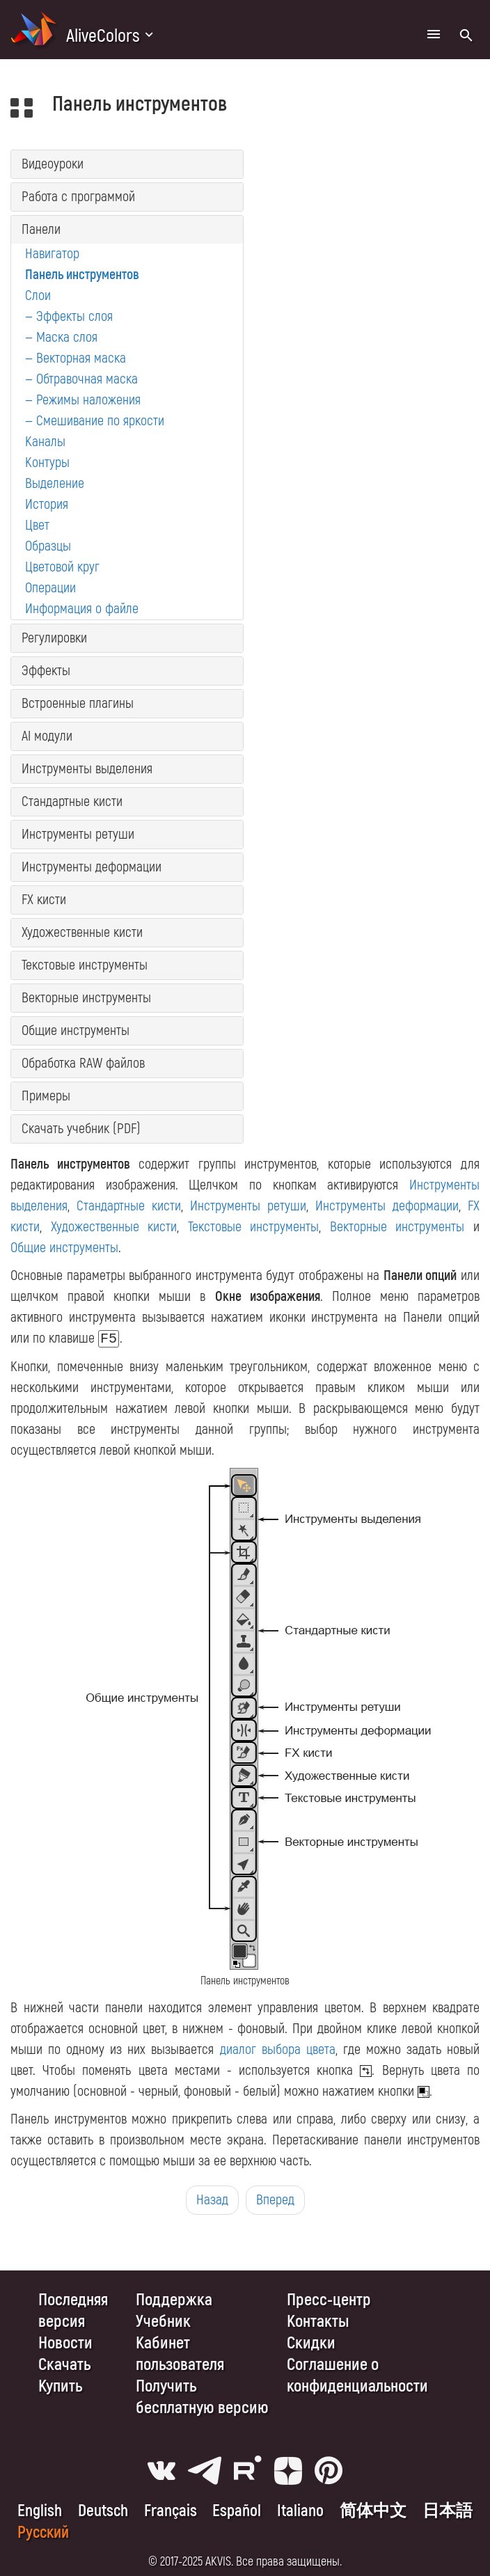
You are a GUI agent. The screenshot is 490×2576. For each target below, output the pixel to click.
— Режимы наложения (83, 400)
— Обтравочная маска (81, 379)
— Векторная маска (75, 358)
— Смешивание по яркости (94, 420)
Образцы (48, 546)
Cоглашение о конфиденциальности (357, 2375)
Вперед (275, 2199)
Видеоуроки (53, 164)
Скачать (64, 2365)
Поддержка (174, 2300)
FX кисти (44, 899)
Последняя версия (73, 2310)
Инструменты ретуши (78, 834)
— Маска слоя (61, 337)
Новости (65, 2343)
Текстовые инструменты (85, 965)
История (46, 504)
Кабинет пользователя (180, 2354)
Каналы (45, 441)
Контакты (318, 2321)
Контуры (47, 462)
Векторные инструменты (86, 997)
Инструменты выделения (87, 768)
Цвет (37, 525)
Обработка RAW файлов (83, 1063)
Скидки (311, 2343)
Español (236, 2511)
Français (170, 2511)
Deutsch (103, 2511)
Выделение (54, 483)
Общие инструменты (75, 1030)
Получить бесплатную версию (202, 2397)
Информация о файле (82, 608)
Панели (41, 229)
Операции (50, 587)
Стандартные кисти (72, 801)
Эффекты (46, 670)
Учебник (163, 2321)
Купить (60, 2386)
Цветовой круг (62, 567)
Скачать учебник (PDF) (81, 1128)
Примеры (46, 1096)
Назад (212, 2199)
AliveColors (103, 36)
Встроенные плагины (78, 703)
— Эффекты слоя (69, 316)
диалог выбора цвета (277, 2049)
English (39, 2511)
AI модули (47, 736)
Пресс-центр (329, 2300)
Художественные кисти (82, 932)
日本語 (447, 2511)
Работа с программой (78, 196)
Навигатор (52, 253)
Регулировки (54, 638)
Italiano (300, 2511)
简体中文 (373, 2511)
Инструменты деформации (91, 867)
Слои (38, 295)
